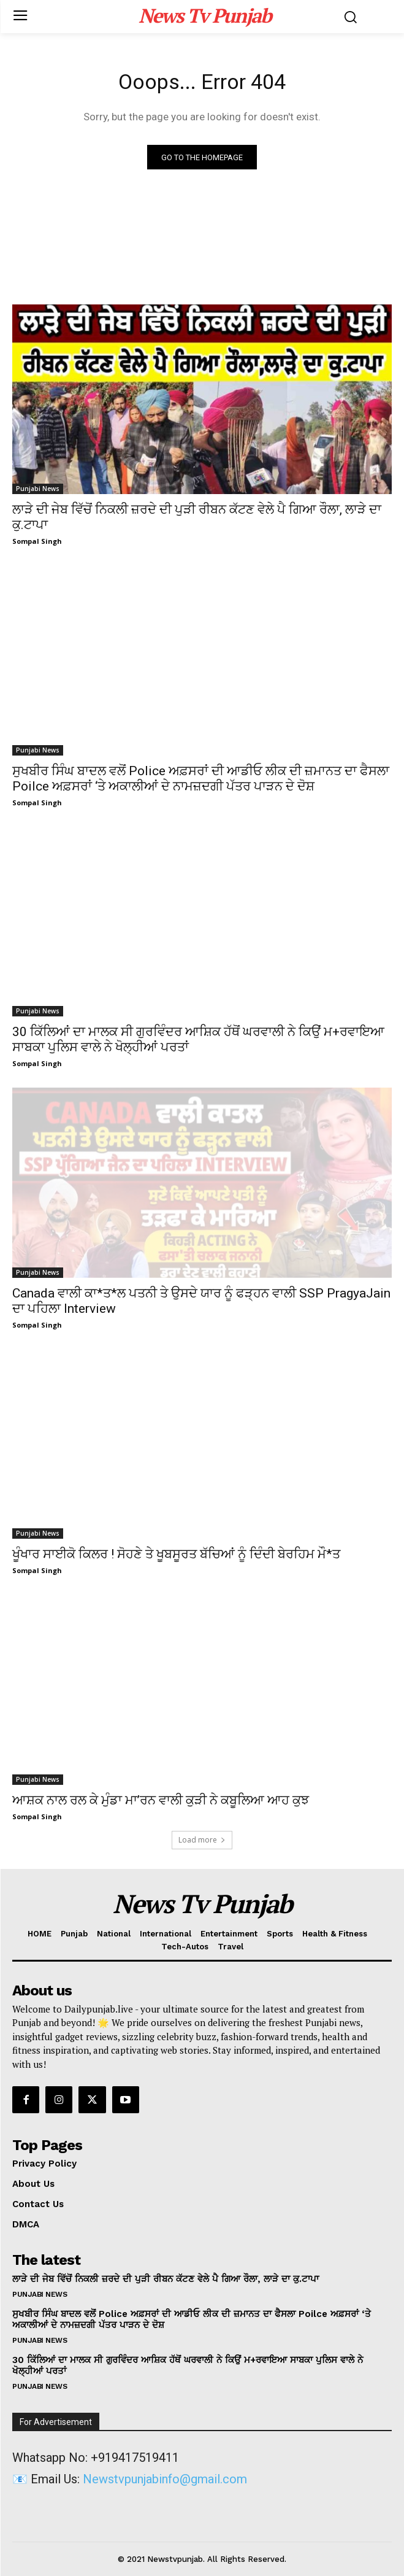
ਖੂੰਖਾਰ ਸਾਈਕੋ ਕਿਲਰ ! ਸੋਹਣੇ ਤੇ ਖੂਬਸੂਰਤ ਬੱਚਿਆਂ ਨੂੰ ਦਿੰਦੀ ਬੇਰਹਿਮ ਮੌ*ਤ (176, 1554)
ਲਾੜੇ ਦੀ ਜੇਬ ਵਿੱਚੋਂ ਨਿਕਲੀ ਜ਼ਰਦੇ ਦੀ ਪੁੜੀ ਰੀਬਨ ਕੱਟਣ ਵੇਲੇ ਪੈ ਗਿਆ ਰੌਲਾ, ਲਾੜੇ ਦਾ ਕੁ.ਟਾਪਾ (165, 2278)
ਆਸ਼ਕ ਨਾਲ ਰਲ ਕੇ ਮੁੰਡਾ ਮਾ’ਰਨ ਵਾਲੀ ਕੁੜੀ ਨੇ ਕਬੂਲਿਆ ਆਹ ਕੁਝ (160, 1800)
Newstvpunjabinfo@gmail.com (165, 2479)
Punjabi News (37, 488)
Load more (202, 1840)
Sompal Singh (37, 541)
